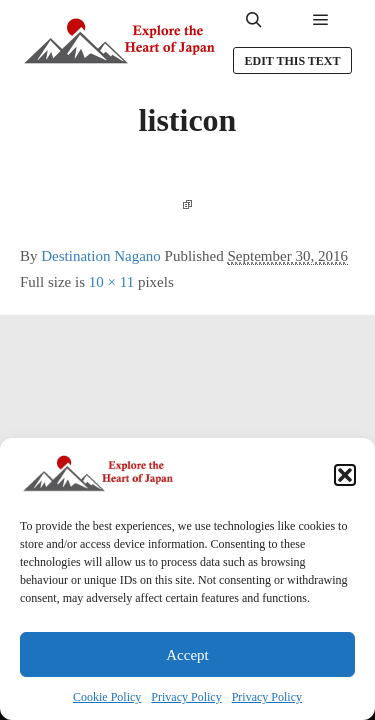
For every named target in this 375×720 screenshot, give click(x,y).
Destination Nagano (101, 256)
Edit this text (292, 61)
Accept (187, 655)
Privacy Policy (186, 697)
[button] (345, 475)
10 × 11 (111, 282)
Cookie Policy (107, 697)
